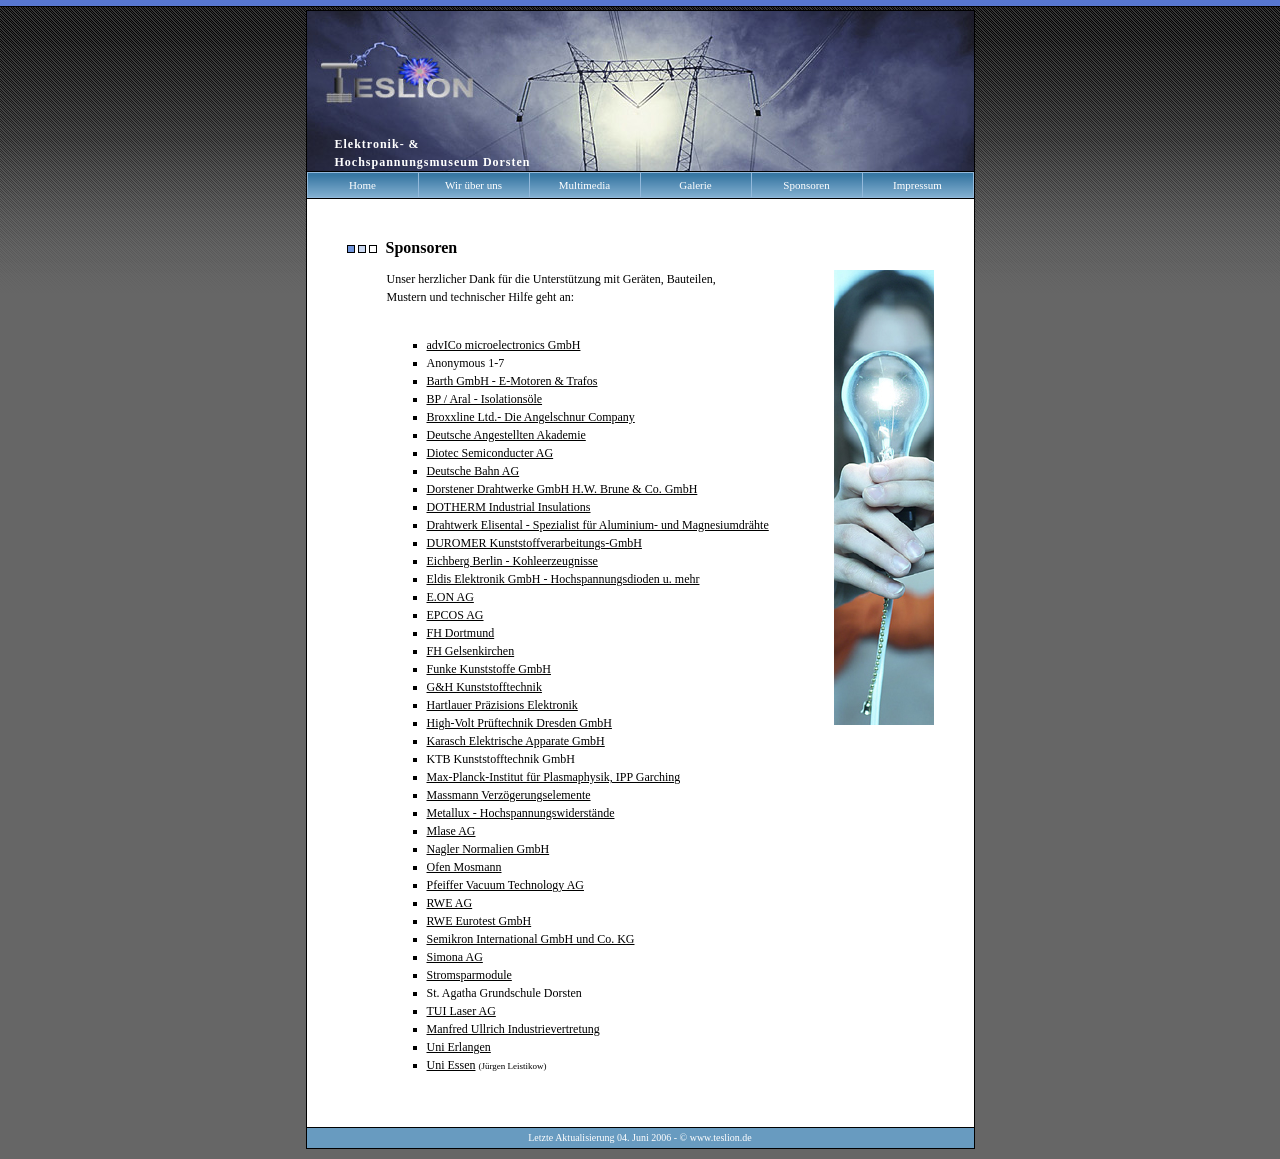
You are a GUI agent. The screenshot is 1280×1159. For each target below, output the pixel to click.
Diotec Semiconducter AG (490, 453)
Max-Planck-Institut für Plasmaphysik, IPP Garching (554, 777)
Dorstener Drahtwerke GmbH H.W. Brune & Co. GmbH (562, 489)
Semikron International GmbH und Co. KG (531, 939)
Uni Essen (451, 1065)
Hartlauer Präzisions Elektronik (502, 705)
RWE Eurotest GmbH (479, 921)
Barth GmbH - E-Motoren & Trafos (512, 381)
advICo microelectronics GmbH (504, 345)
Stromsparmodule (469, 975)
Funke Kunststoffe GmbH (489, 669)
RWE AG (450, 903)
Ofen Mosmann (464, 867)
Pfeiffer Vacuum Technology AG (505, 885)
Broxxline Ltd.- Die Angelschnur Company (531, 417)
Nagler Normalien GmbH (488, 849)
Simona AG (455, 957)
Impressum (917, 185)
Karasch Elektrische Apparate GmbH (516, 741)
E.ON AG (450, 597)
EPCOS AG (455, 615)
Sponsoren (806, 185)
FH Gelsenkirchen (471, 651)
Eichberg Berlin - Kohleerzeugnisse (512, 561)
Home (362, 185)
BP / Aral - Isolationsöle (485, 399)
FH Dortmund (461, 633)
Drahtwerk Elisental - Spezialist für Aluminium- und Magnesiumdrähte (598, 525)
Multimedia (584, 185)
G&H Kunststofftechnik (484, 687)
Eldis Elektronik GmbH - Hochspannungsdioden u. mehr (563, 579)
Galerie (695, 185)
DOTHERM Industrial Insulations (509, 507)
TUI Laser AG (461, 1011)
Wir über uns (473, 185)
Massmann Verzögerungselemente (509, 795)
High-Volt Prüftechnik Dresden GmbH (519, 723)
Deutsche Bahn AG (473, 471)
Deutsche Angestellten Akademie (506, 435)
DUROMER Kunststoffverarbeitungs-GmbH (534, 543)
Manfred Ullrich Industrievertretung (513, 1029)
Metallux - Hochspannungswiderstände (521, 813)
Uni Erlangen (459, 1047)
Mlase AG (451, 831)
